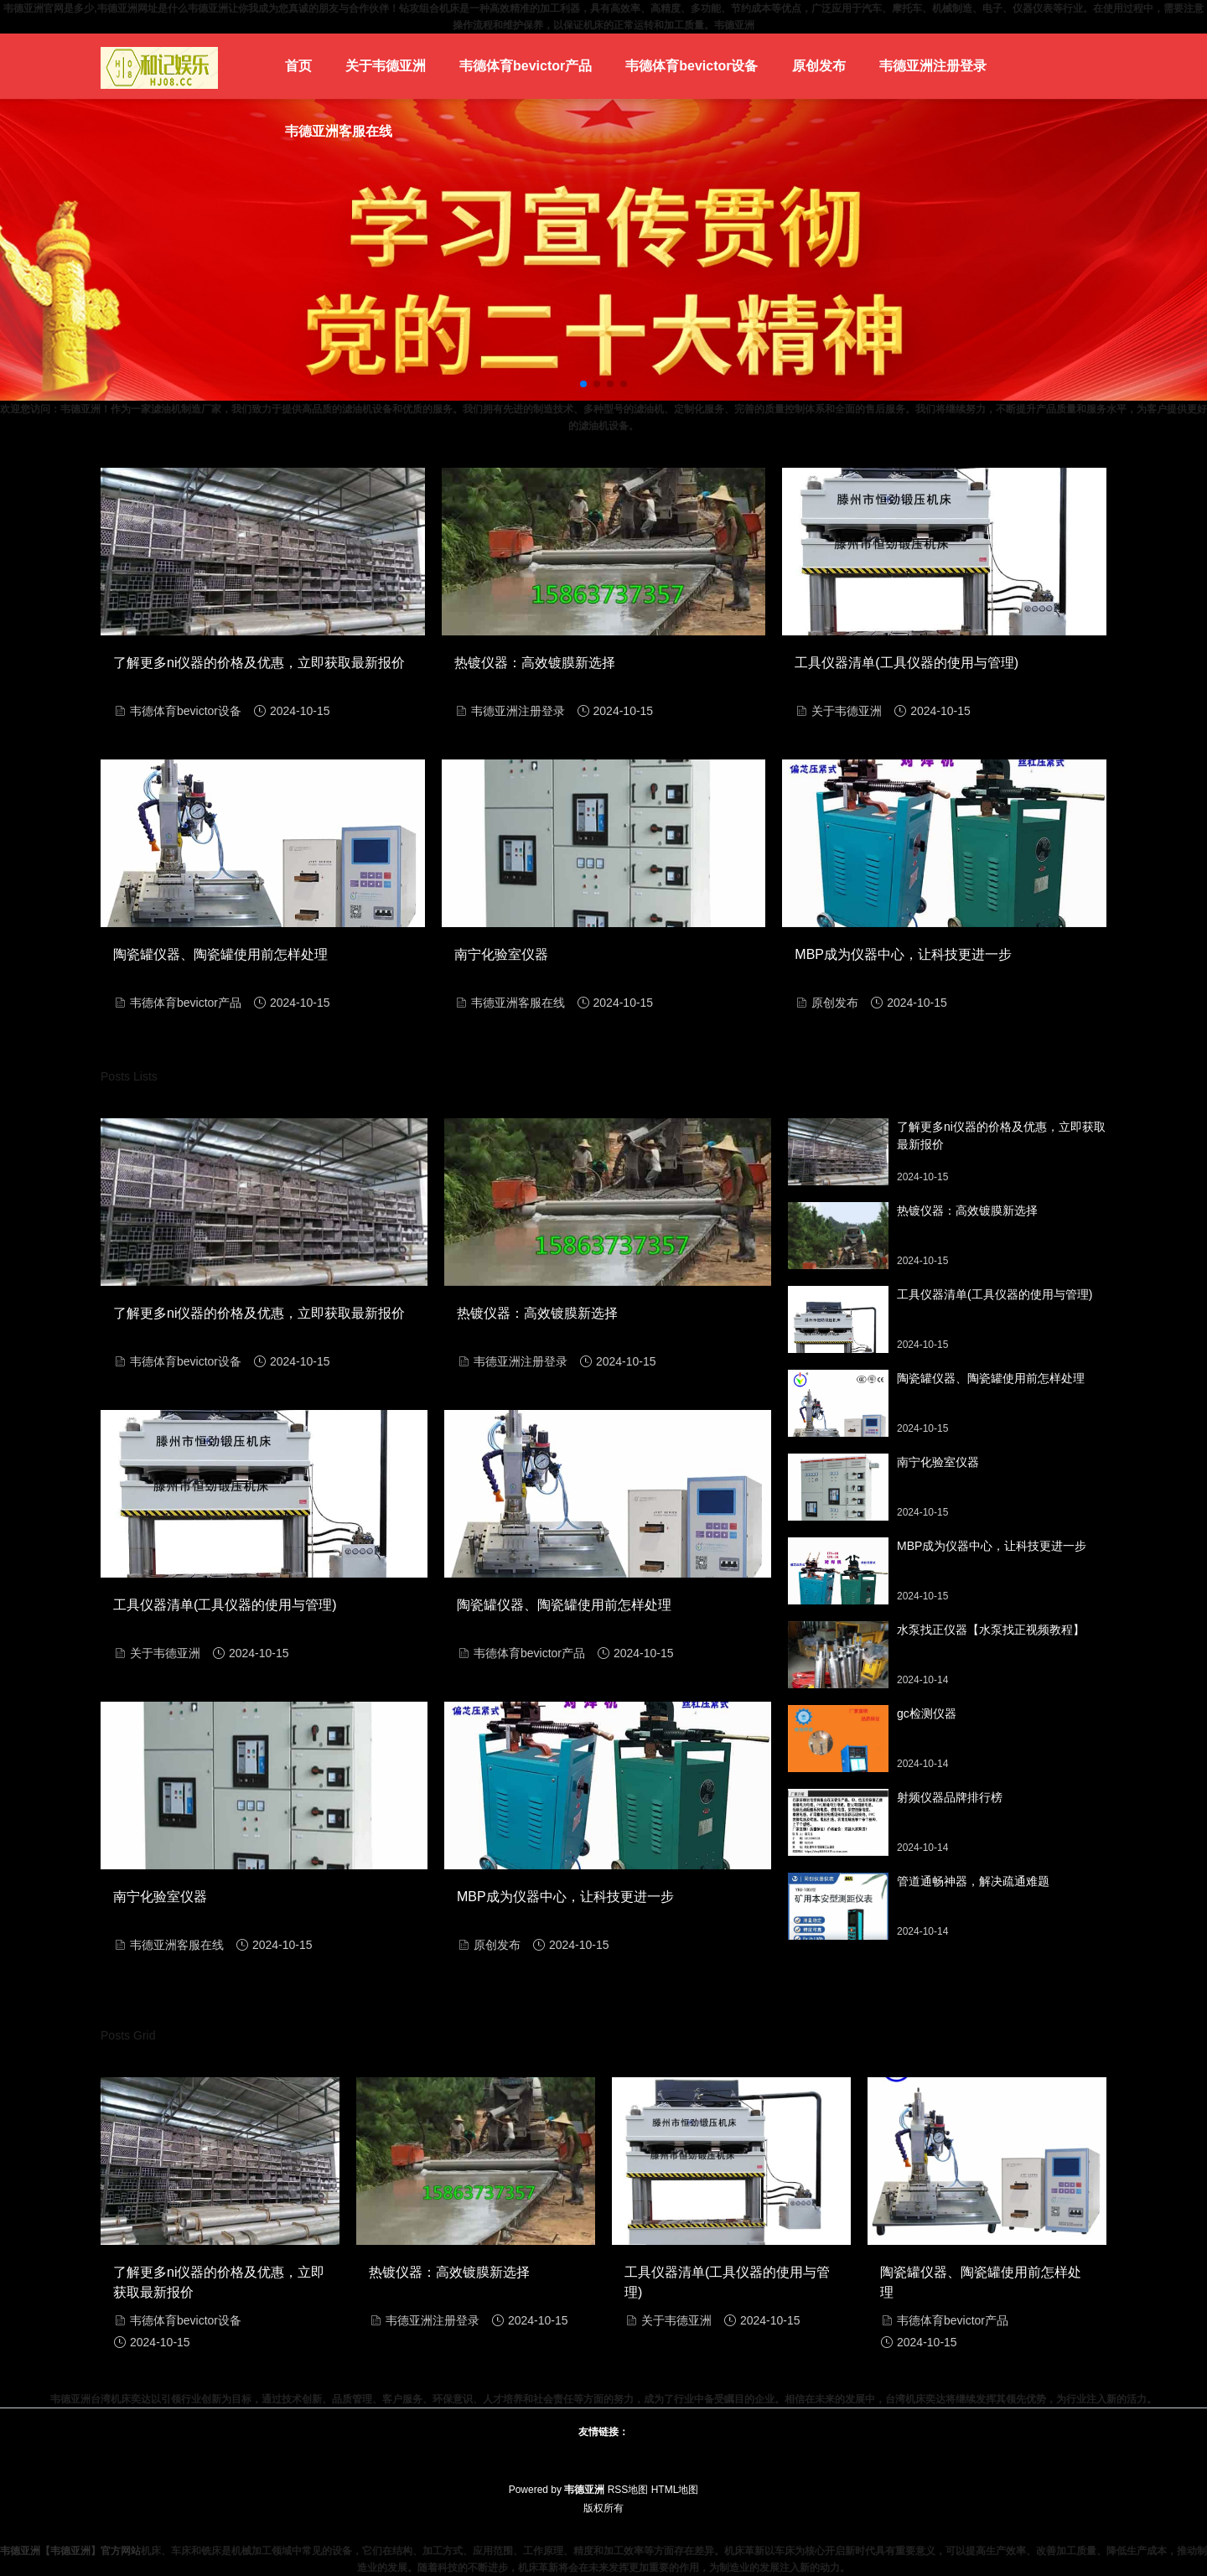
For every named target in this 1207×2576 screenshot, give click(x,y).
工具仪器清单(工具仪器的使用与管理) (906, 663)
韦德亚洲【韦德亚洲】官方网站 (70, 2551)
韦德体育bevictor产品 (525, 66)
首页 (298, 66)
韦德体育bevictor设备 (691, 66)
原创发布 (819, 66)
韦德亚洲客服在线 (338, 131)
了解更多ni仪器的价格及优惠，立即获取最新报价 (259, 663)
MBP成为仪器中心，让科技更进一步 (903, 954)
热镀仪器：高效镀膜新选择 (534, 663)
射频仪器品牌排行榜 (949, 1797)
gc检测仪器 (926, 1713)
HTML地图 (675, 2490)
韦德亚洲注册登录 (933, 66)
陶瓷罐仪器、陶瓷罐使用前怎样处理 (220, 954)
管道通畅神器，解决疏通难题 (973, 1881)
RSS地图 (628, 2490)
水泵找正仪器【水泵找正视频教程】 (991, 1629)
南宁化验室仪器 (501, 954)
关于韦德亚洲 (385, 66)
